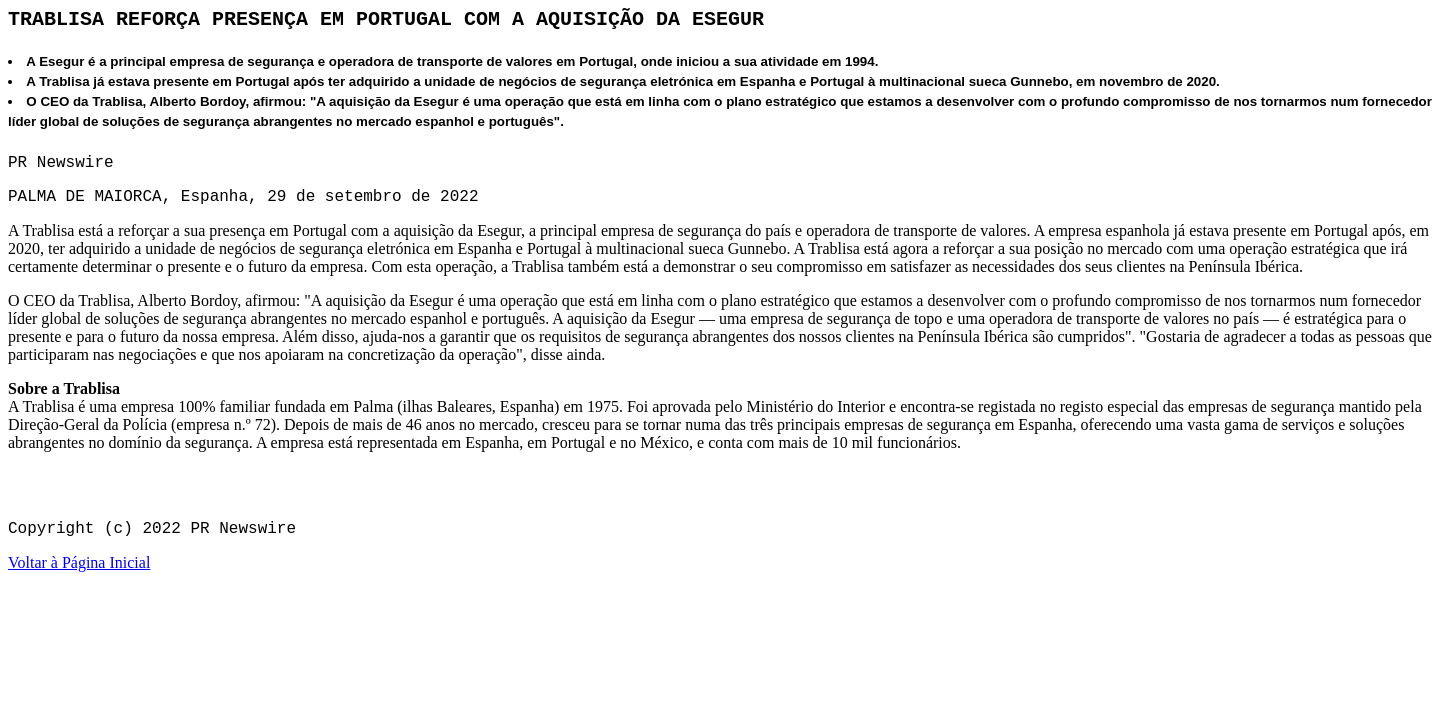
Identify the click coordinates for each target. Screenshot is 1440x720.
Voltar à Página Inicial (79, 562)
